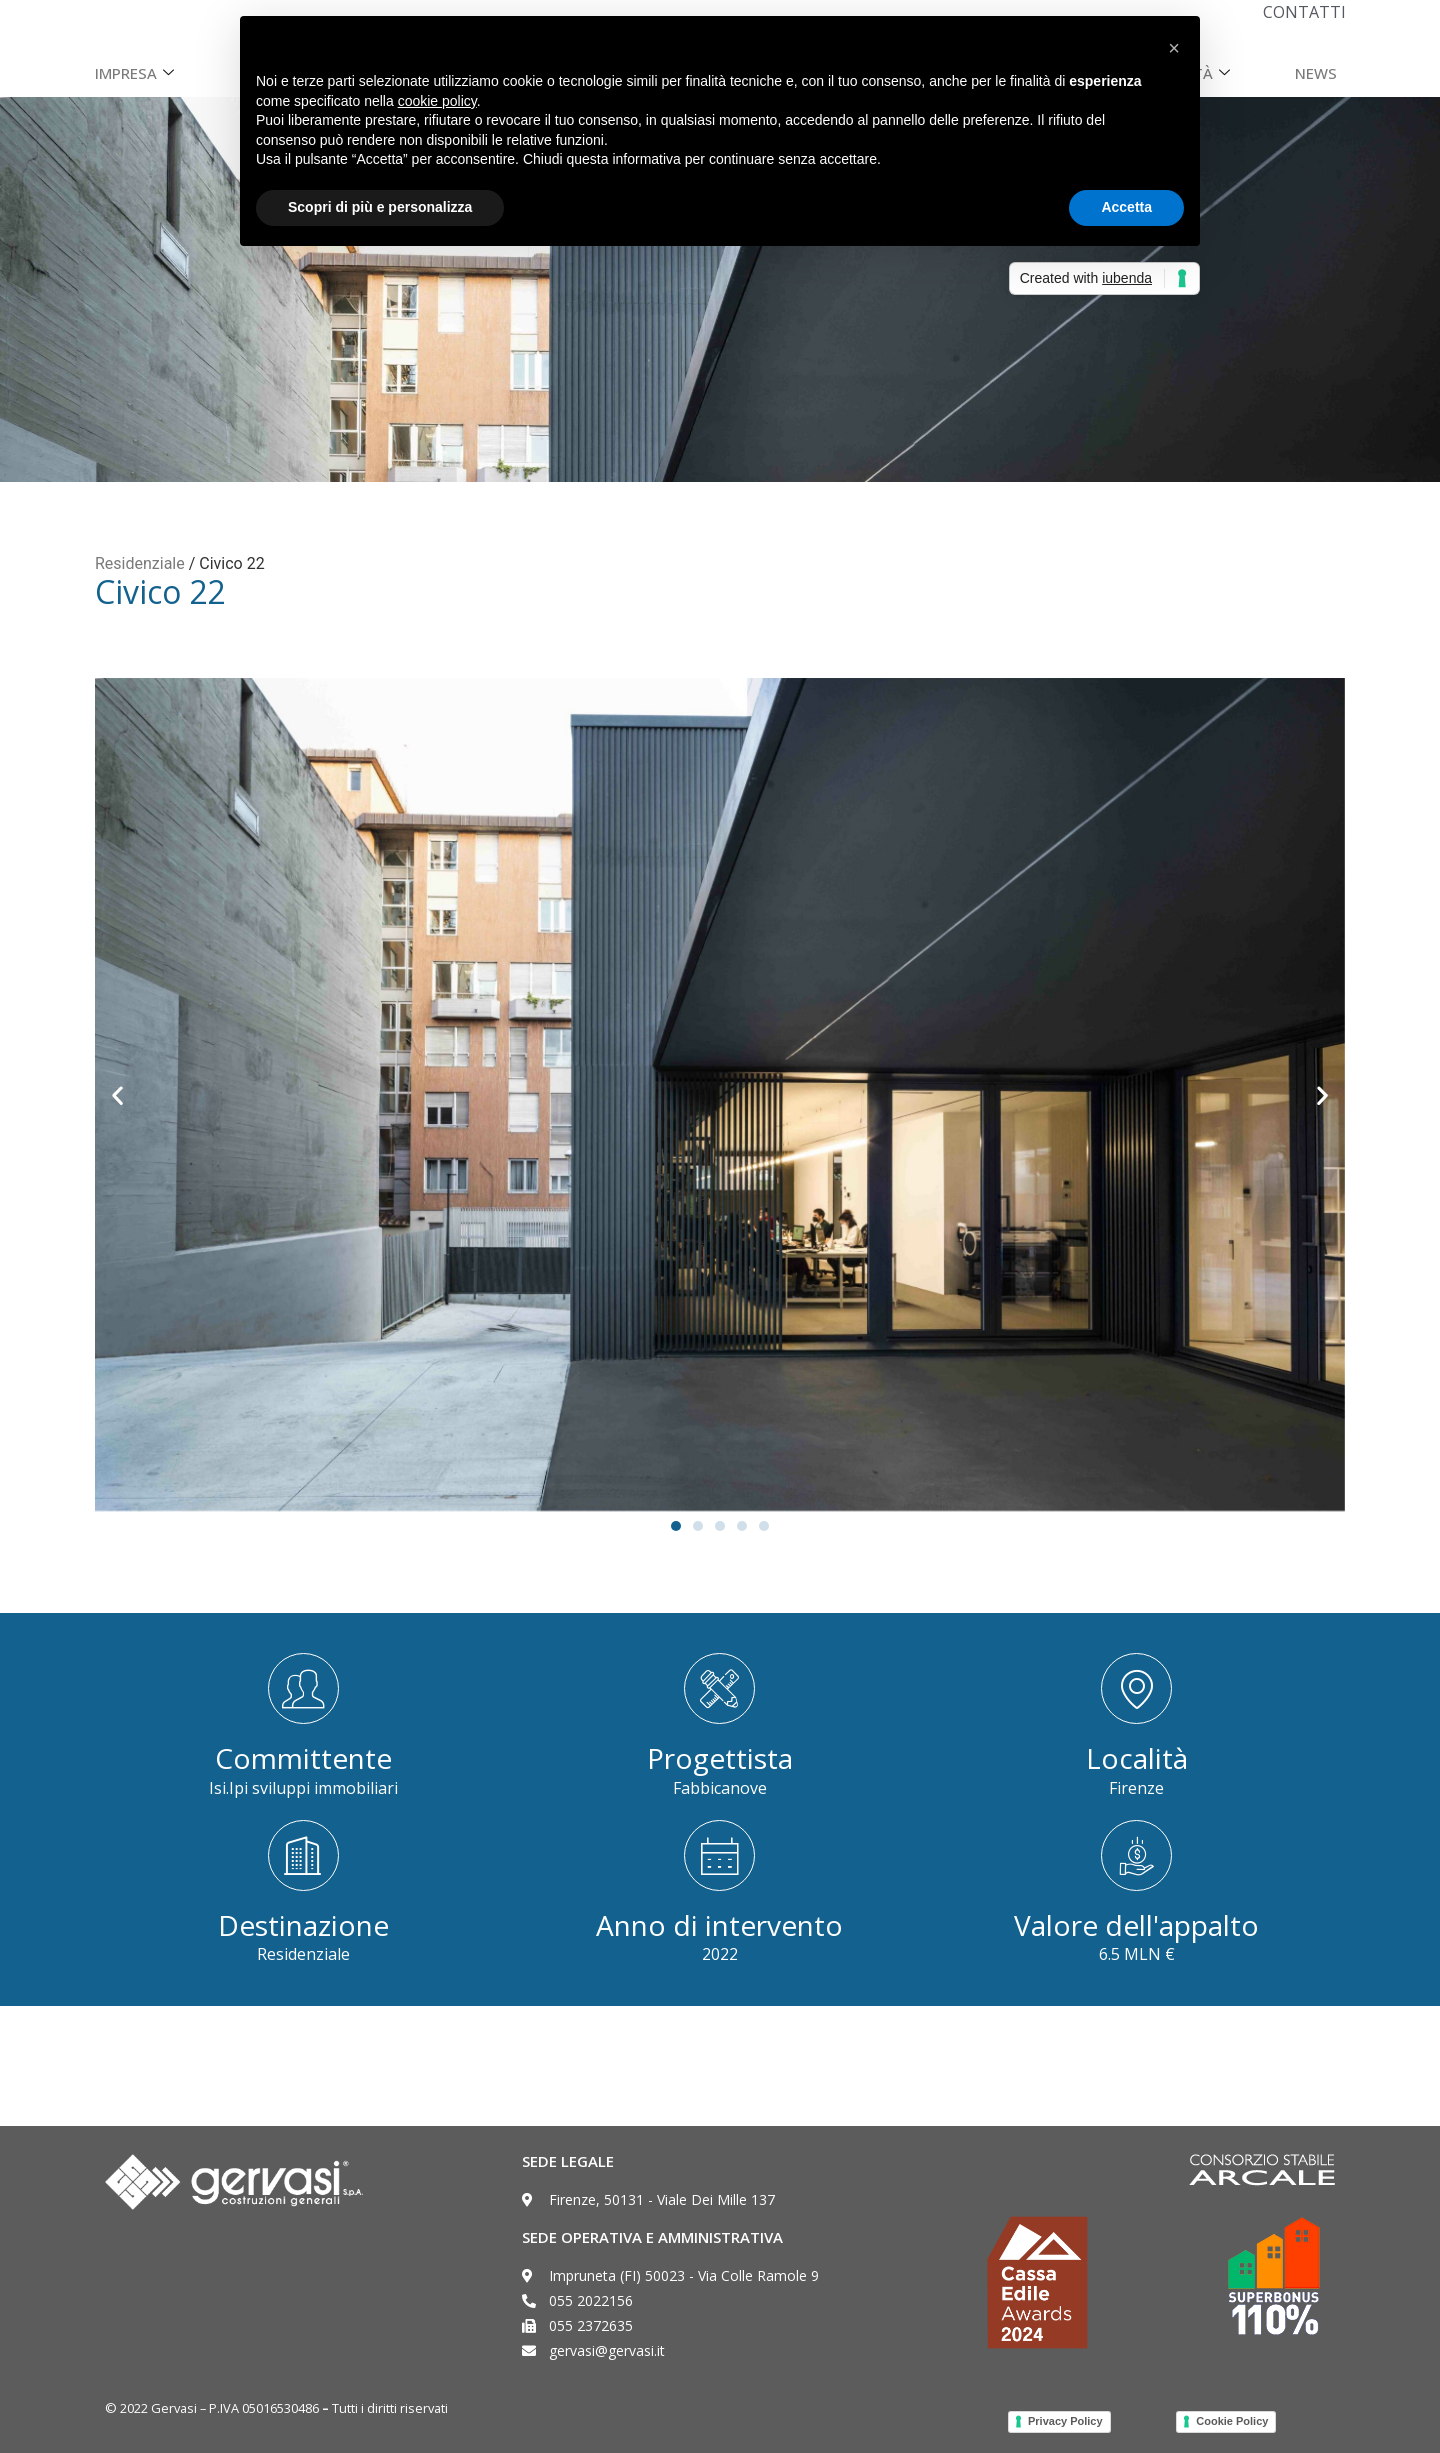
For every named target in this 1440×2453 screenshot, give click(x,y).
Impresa (137, 73)
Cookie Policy (1232, 2421)
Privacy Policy (1065, 2421)
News (1316, 73)
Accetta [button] (1126, 207)
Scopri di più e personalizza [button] (380, 207)
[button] (117, 1095)
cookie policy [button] (437, 101)
